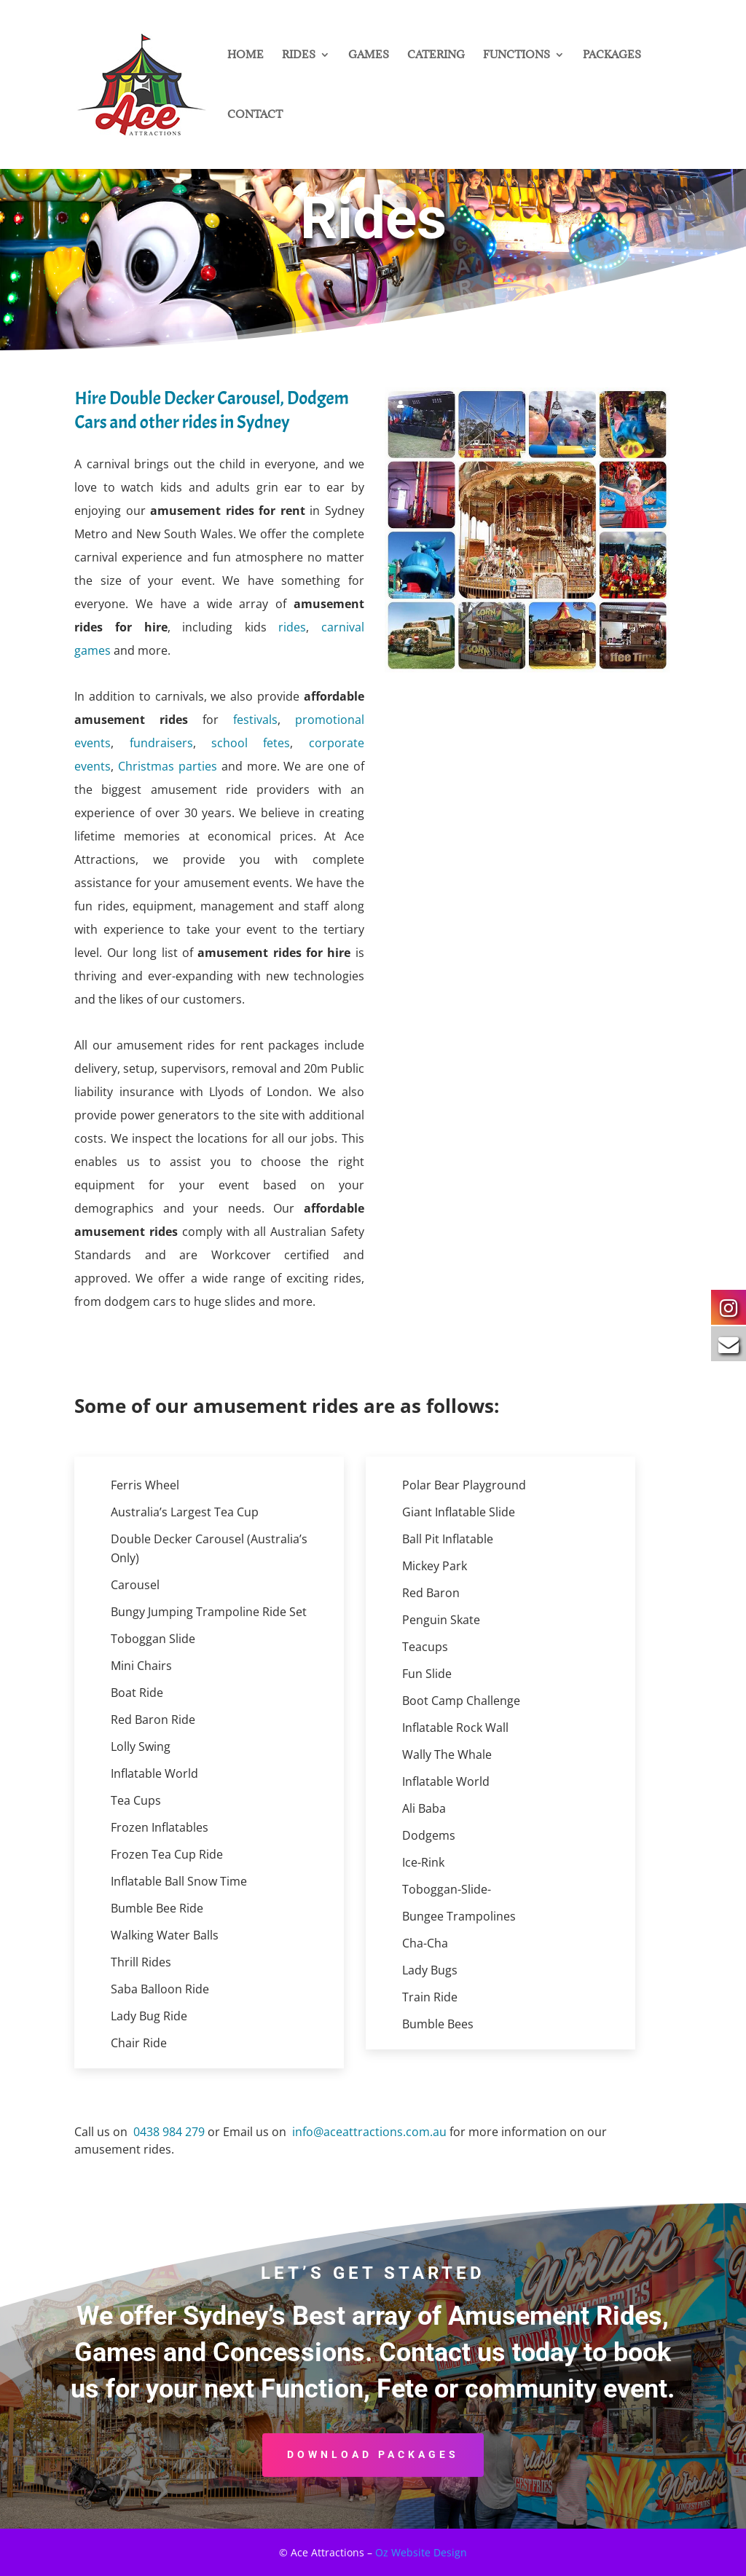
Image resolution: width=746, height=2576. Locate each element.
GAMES (368, 55)
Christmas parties (167, 766)
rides (292, 627)
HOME (245, 55)
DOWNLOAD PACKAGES (373, 2454)
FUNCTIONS (516, 55)
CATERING (436, 55)
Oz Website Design (421, 2552)
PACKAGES (612, 55)
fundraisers (161, 743)
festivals (255, 720)
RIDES (298, 55)
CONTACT (255, 115)
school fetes (250, 743)
